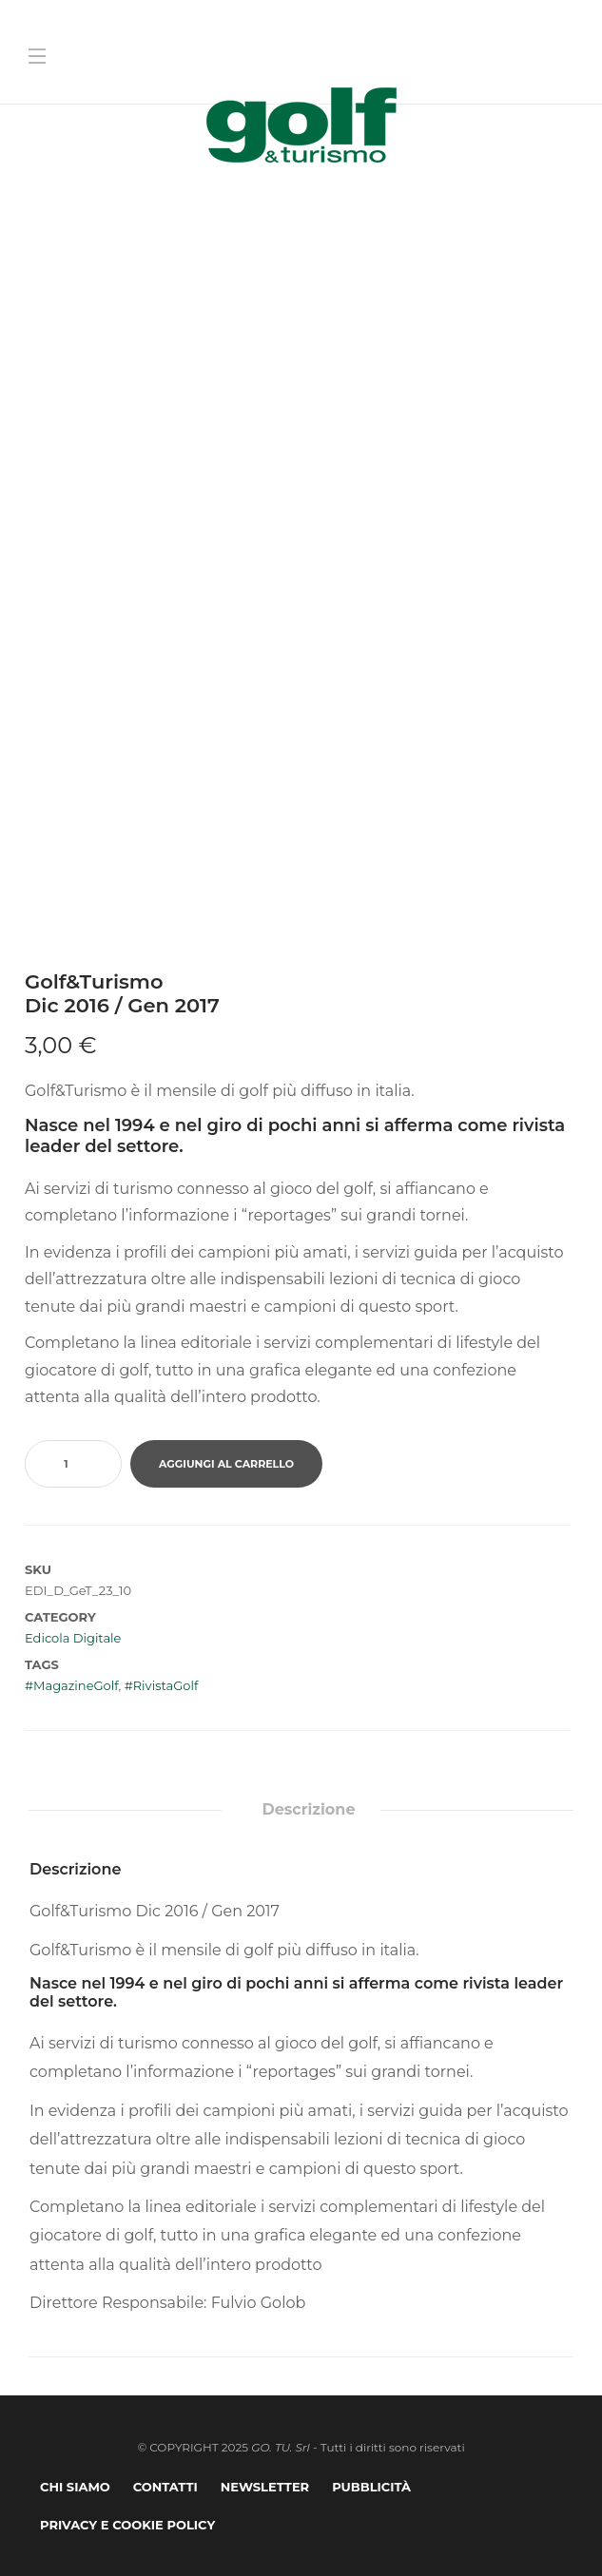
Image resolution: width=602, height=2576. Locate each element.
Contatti (165, 2486)
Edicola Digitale (73, 1637)
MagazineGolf (75, 1685)
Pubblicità (371, 2486)
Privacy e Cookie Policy (127, 2524)
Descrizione (308, 1809)
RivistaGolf (166, 1685)
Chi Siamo (75, 2486)
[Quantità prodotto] (73, 1464)
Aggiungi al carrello (226, 1464)
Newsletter (265, 2486)
